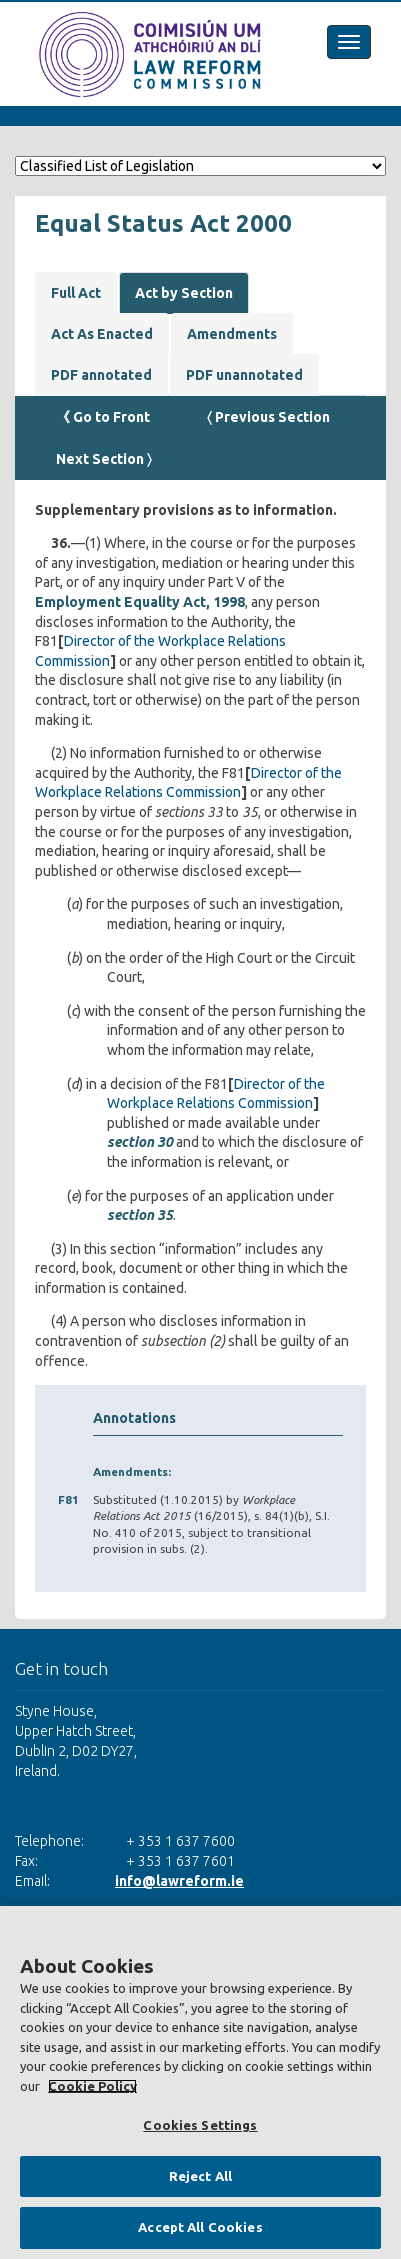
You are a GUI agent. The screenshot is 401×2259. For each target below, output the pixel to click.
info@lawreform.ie (179, 1881)
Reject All (200, 2176)
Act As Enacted (102, 334)
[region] (200, 2082)
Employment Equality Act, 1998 (140, 602)
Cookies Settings (200, 2125)
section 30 (140, 1142)
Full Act (76, 293)
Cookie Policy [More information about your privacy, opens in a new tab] (92, 2086)
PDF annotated (101, 375)
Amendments (232, 334)
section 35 (140, 1215)
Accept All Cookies (200, 2227)
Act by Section (184, 293)
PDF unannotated (244, 375)
